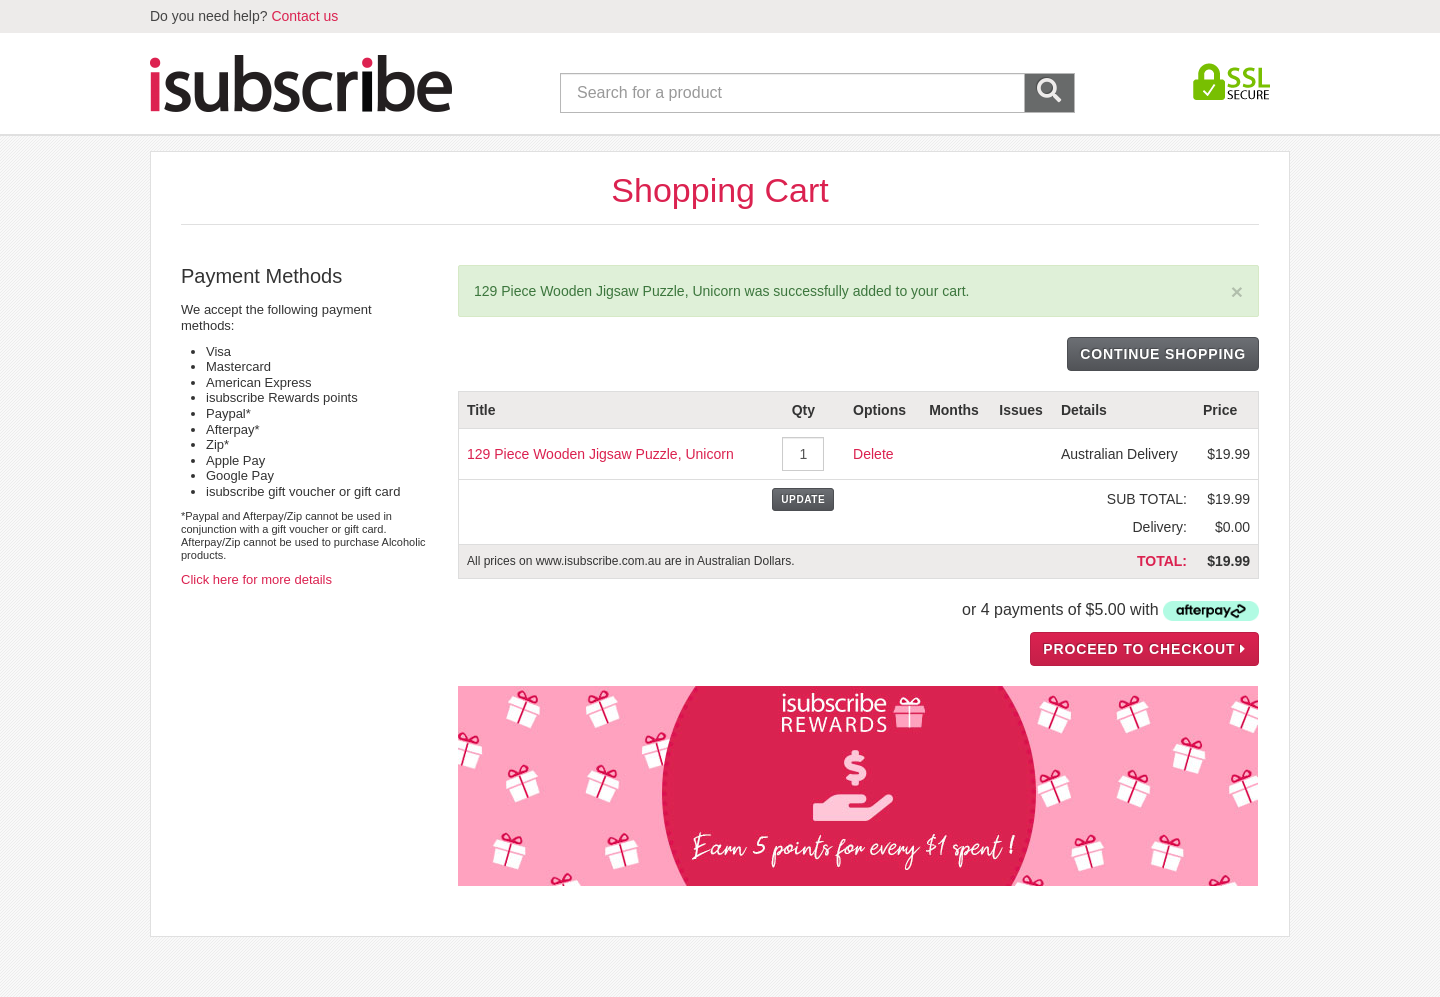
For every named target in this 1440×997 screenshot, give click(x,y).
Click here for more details (256, 579)
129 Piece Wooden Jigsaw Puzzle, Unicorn (600, 454)
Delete (873, 454)
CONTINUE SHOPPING (1163, 354)
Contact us (304, 16)
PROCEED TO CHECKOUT (1144, 649)
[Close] (1237, 291)
